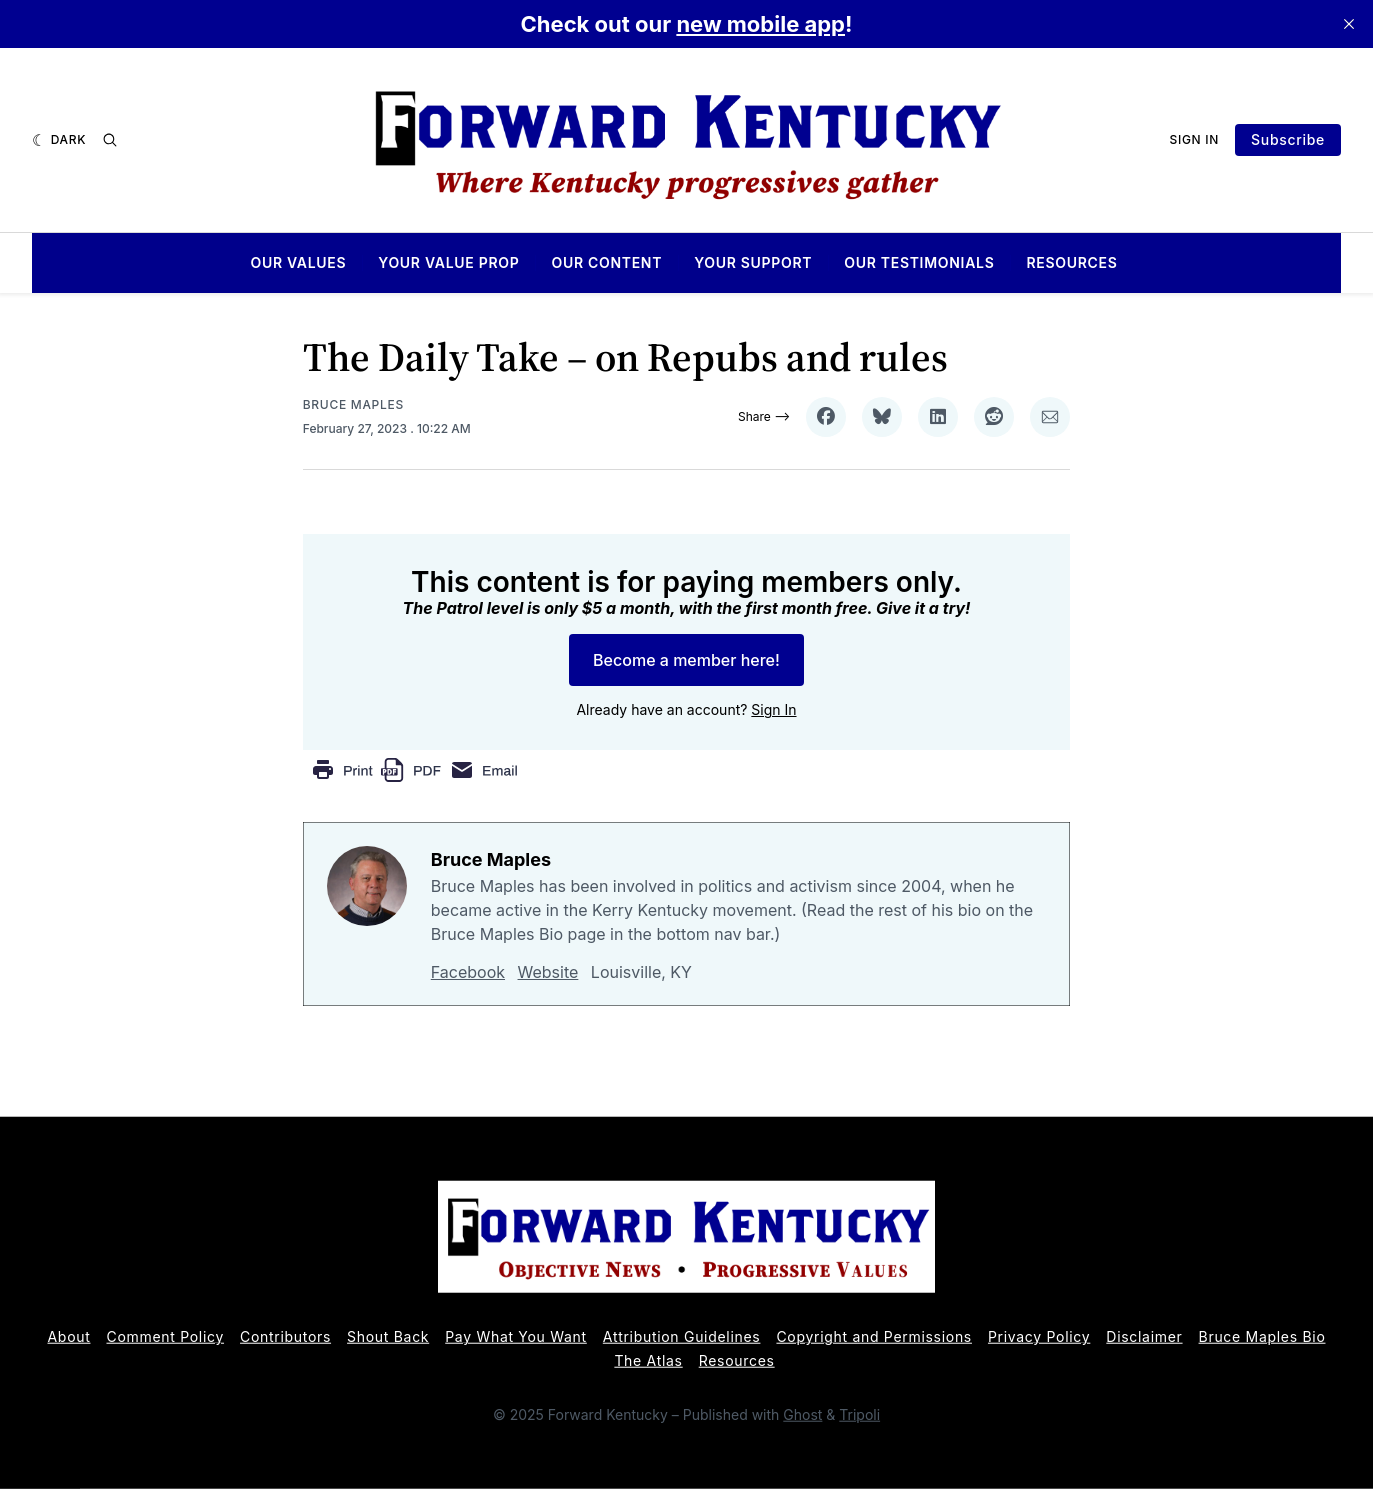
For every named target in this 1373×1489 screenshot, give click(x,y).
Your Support (753, 263)
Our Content (606, 263)
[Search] (110, 140)
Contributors (285, 1336)
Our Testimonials (919, 263)
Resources (1071, 263)
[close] (1349, 24)
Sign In (1195, 139)
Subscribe (1288, 139)
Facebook (468, 972)
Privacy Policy (1039, 1336)
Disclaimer (1144, 1336)
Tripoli (859, 1414)
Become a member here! (686, 660)
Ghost (802, 1414)
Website (548, 972)
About (69, 1336)
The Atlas (648, 1360)
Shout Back (388, 1336)
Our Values (298, 263)
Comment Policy (165, 1336)
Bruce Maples (353, 404)
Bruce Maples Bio (1262, 1336)
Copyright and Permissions (874, 1336)
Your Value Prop (448, 263)
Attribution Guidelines (682, 1336)
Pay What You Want (516, 1336)
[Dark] (59, 140)
